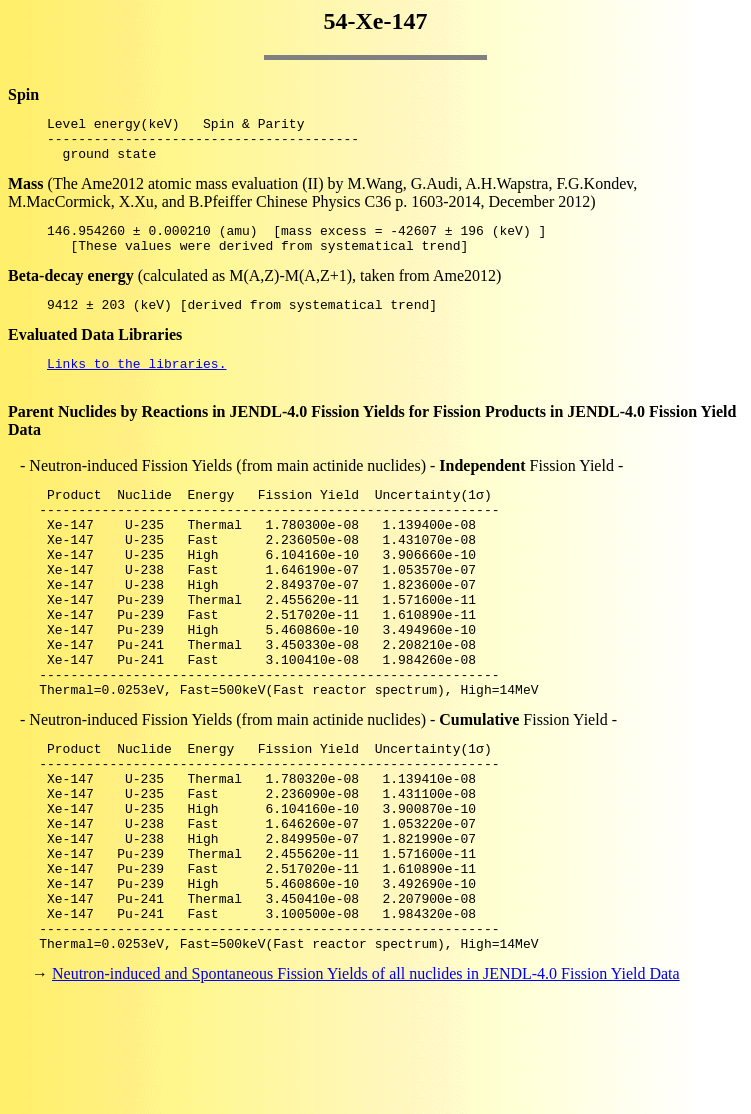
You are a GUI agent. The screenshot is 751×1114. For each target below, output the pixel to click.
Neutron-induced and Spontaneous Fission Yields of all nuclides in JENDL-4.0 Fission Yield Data (366, 1078)
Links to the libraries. (136, 384)
